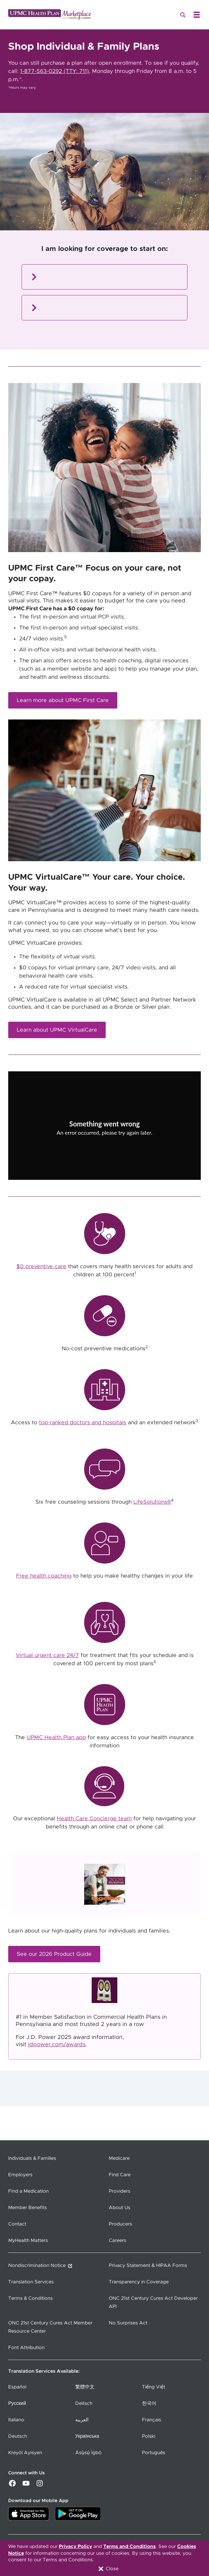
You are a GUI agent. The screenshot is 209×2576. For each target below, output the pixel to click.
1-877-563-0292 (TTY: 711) (54, 71)
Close (107, 2568)
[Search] (183, 15)
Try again (104, 1147)
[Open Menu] (197, 15)
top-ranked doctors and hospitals (82, 1422)
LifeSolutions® (152, 1502)
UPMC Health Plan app (56, 1737)
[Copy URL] (104, 1131)
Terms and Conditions (129, 2546)
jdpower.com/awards (57, 2044)
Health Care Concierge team (94, 1818)
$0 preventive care (41, 1266)
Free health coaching (43, 1576)
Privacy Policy (75, 2546)
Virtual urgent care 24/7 (47, 1655)
